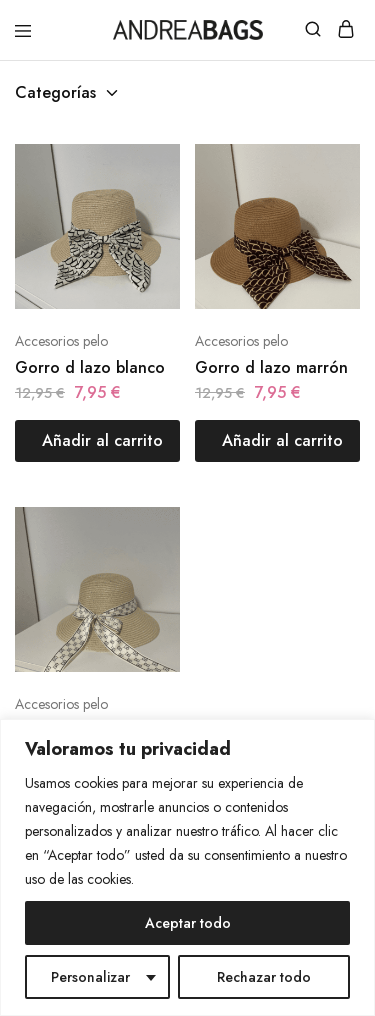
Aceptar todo (188, 923)
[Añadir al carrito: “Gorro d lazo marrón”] (277, 441)
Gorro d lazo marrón (271, 367)
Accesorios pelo (61, 341)
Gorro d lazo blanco (90, 367)
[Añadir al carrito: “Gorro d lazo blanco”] (97, 441)
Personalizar (90, 977)
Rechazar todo (264, 977)
